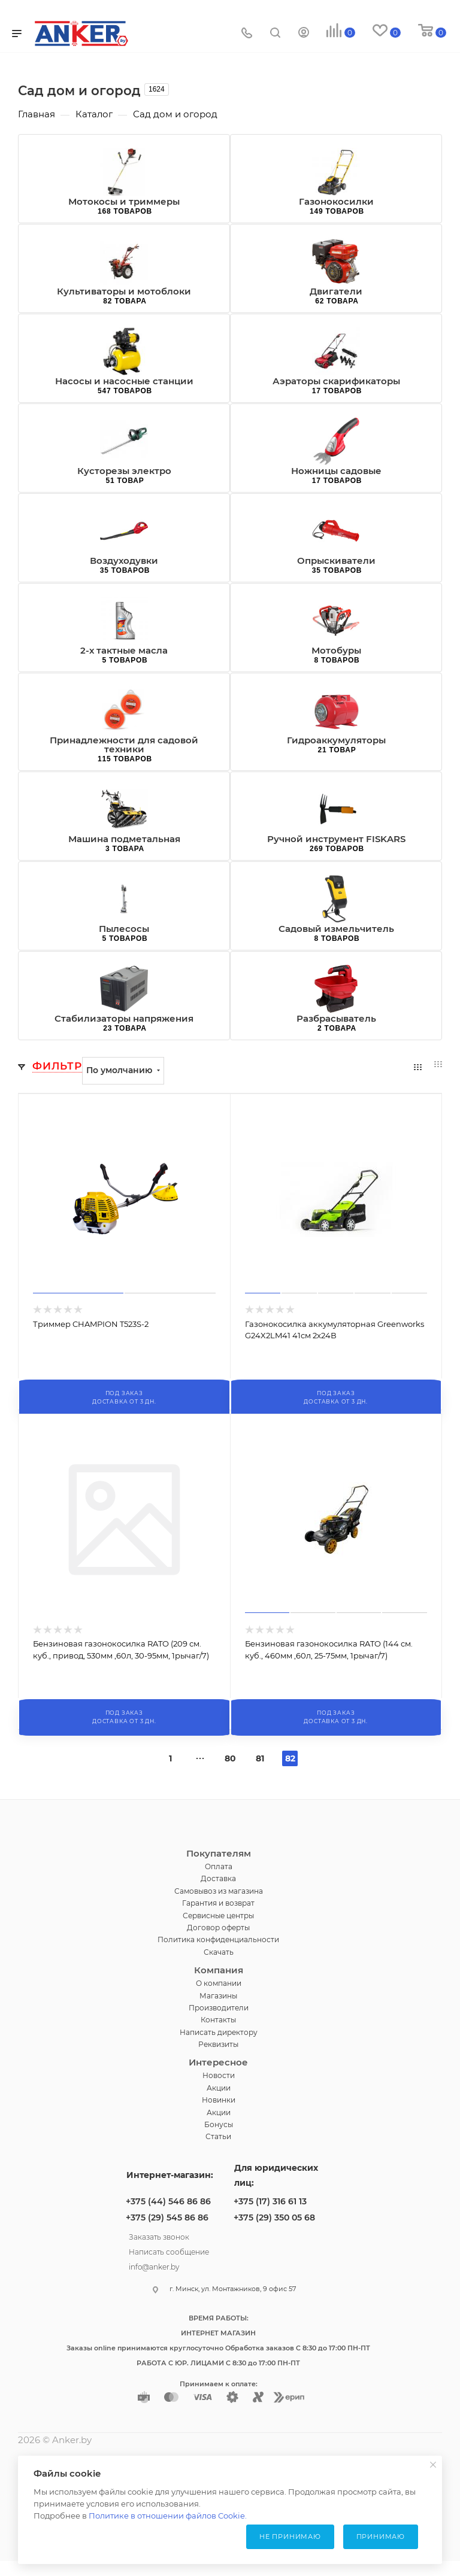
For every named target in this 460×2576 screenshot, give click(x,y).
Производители (219, 2007)
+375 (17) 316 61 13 (270, 2201)
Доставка (218, 1878)
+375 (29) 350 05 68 (274, 2217)
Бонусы (218, 2124)
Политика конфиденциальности (218, 1939)
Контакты (218, 2019)
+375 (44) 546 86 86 (168, 2201)
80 (230, 1758)
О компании (218, 1983)
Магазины (218, 1995)
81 (260, 1758)
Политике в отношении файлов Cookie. (168, 2515)
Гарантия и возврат (218, 1902)
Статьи (218, 2136)
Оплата (218, 1866)
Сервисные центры (218, 1915)
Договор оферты (218, 1927)
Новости (218, 2075)
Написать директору (219, 2032)
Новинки (218, 2099)
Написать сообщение (169, 2250)
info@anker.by (154, 2265)
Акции (219, 2087)
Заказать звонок (159, 2235)
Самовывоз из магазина (218, 1891)
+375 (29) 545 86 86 (167, 2217)
